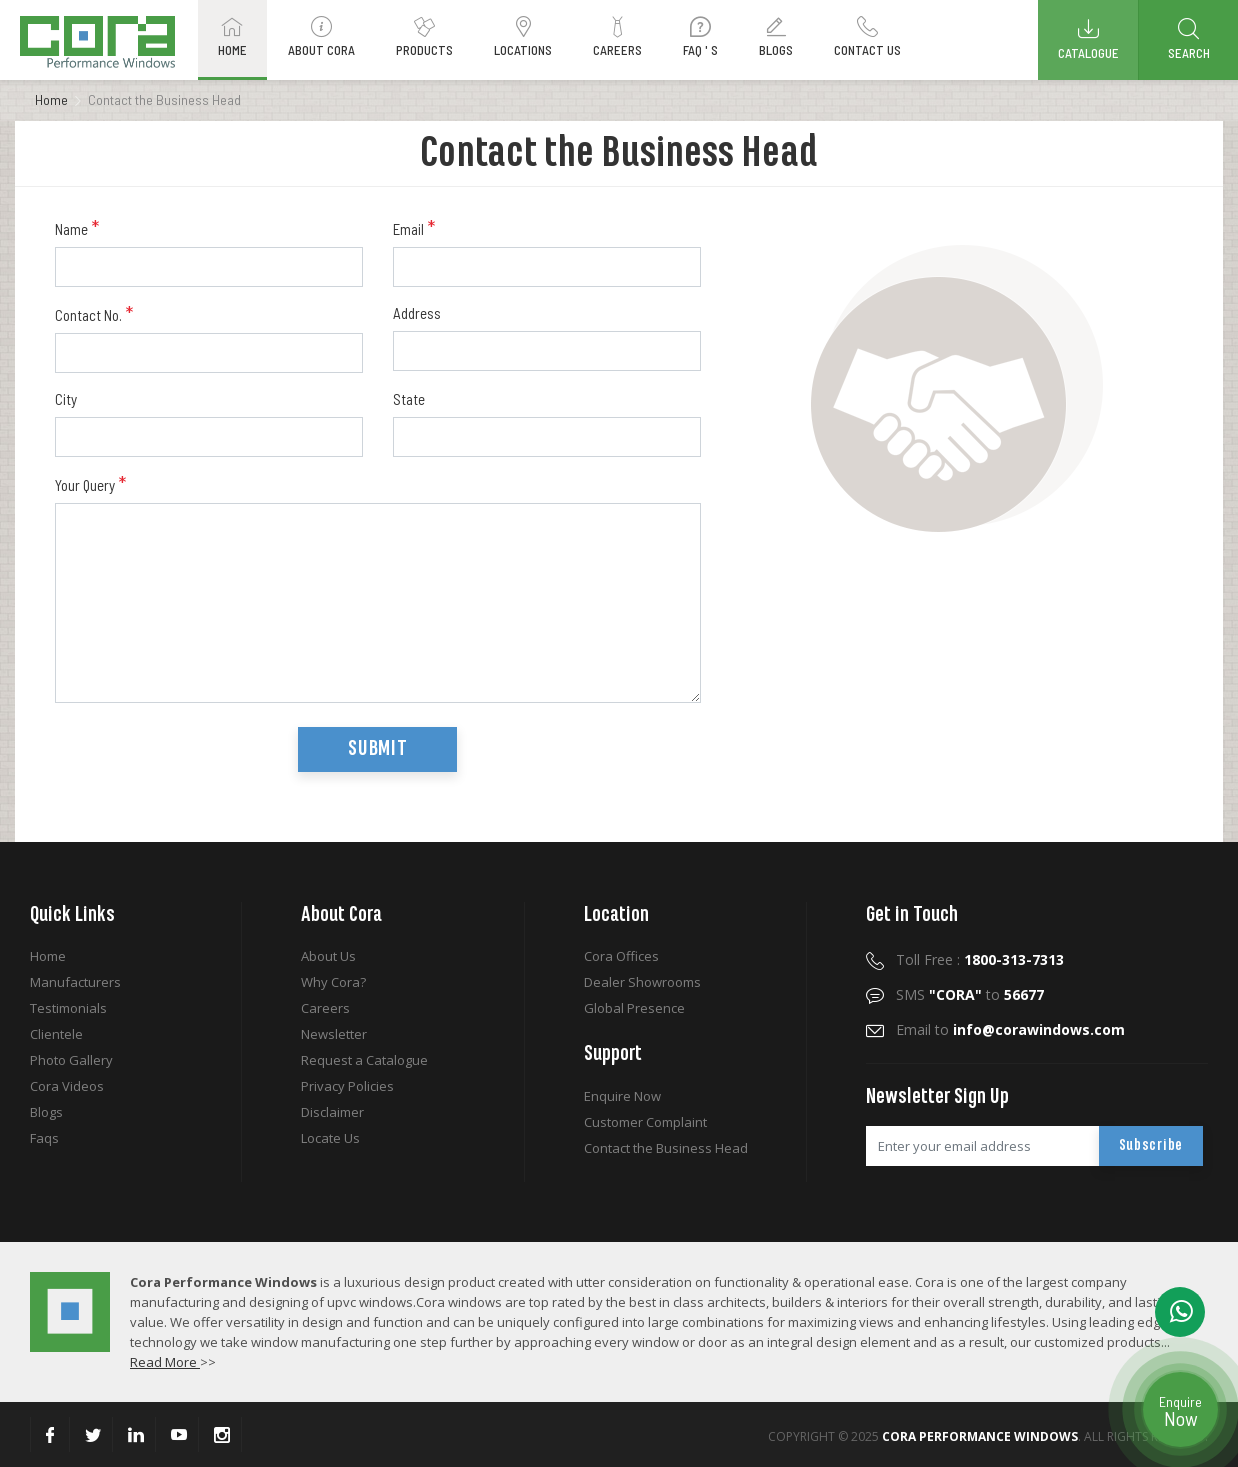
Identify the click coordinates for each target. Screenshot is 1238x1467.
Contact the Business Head (666, 1148)
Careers (325, 1008)
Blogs (46, 1112)
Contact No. (94, 314)
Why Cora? (333, 982)
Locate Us (330, 1138)
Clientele (56, 1034)
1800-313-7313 (1014, 959)
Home (51, 99)
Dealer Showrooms (642, 982)
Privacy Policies (347, 1086)
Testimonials (68, 1008)
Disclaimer (332, 1112)
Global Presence (634, 1008)
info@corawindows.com (1039, 1029)
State (409, 399)
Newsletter (334, 1034)
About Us (328, 956)
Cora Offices (621, 956)
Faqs (44, 1138)
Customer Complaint (645, 1122)
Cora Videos (67, 1086)
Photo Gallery (71, 1060)
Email (414, 228)
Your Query (90, 484)
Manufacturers (75, 982)
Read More (165, 1362)
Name (77, 228)
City (66, 399)
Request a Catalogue (364, 1060)
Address (417, 313)
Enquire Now (622, 1096)
